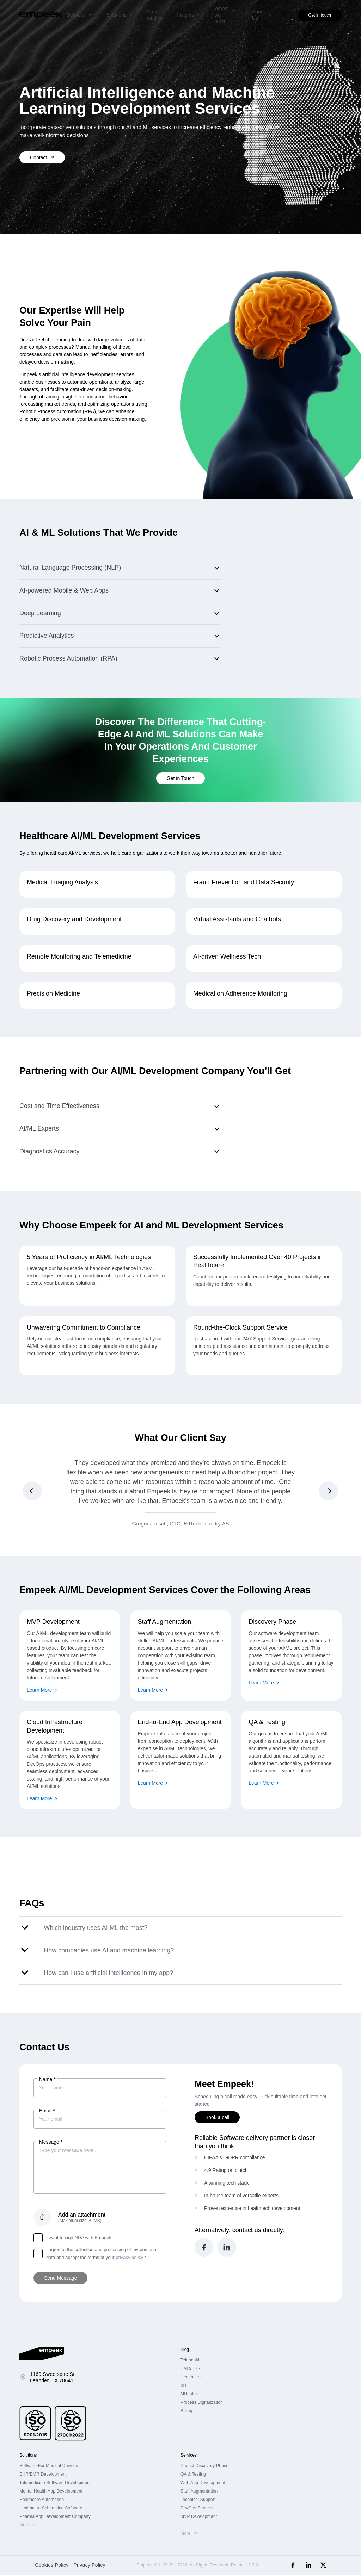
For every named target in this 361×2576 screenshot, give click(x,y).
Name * (47, 2080)
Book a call (217, 2119)
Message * (50, 2143)
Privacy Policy (89, 2566)
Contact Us (42, 157)
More (24, 2526)
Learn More (39, 1691)
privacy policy (129, 2259)
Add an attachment (81, 2218)
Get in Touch (180, 778)
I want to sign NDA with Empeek (72, 2239)
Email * (47, 2112)
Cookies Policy (51, 2566)
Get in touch (319, 15)
